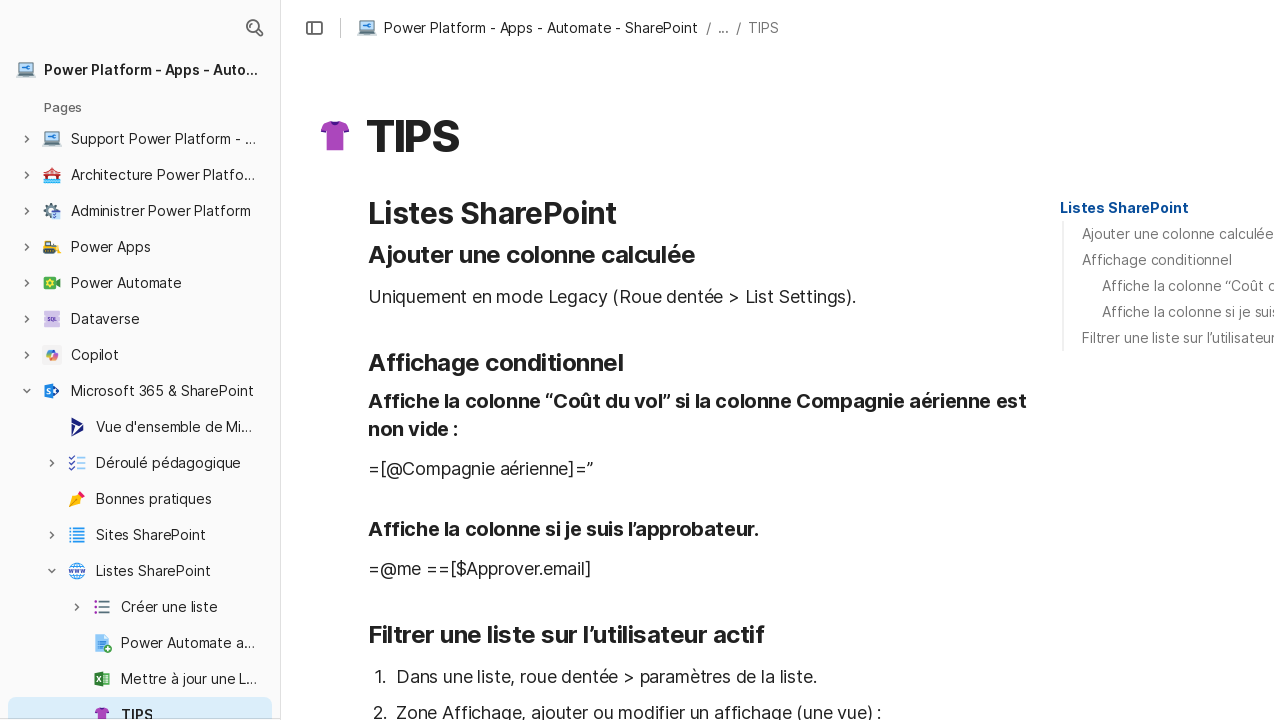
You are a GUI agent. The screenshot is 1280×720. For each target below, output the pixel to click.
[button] (254, 28)
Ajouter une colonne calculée (1178, 233)
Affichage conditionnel (1157, 259)
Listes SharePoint (1124, 207)
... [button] (724, 27)
